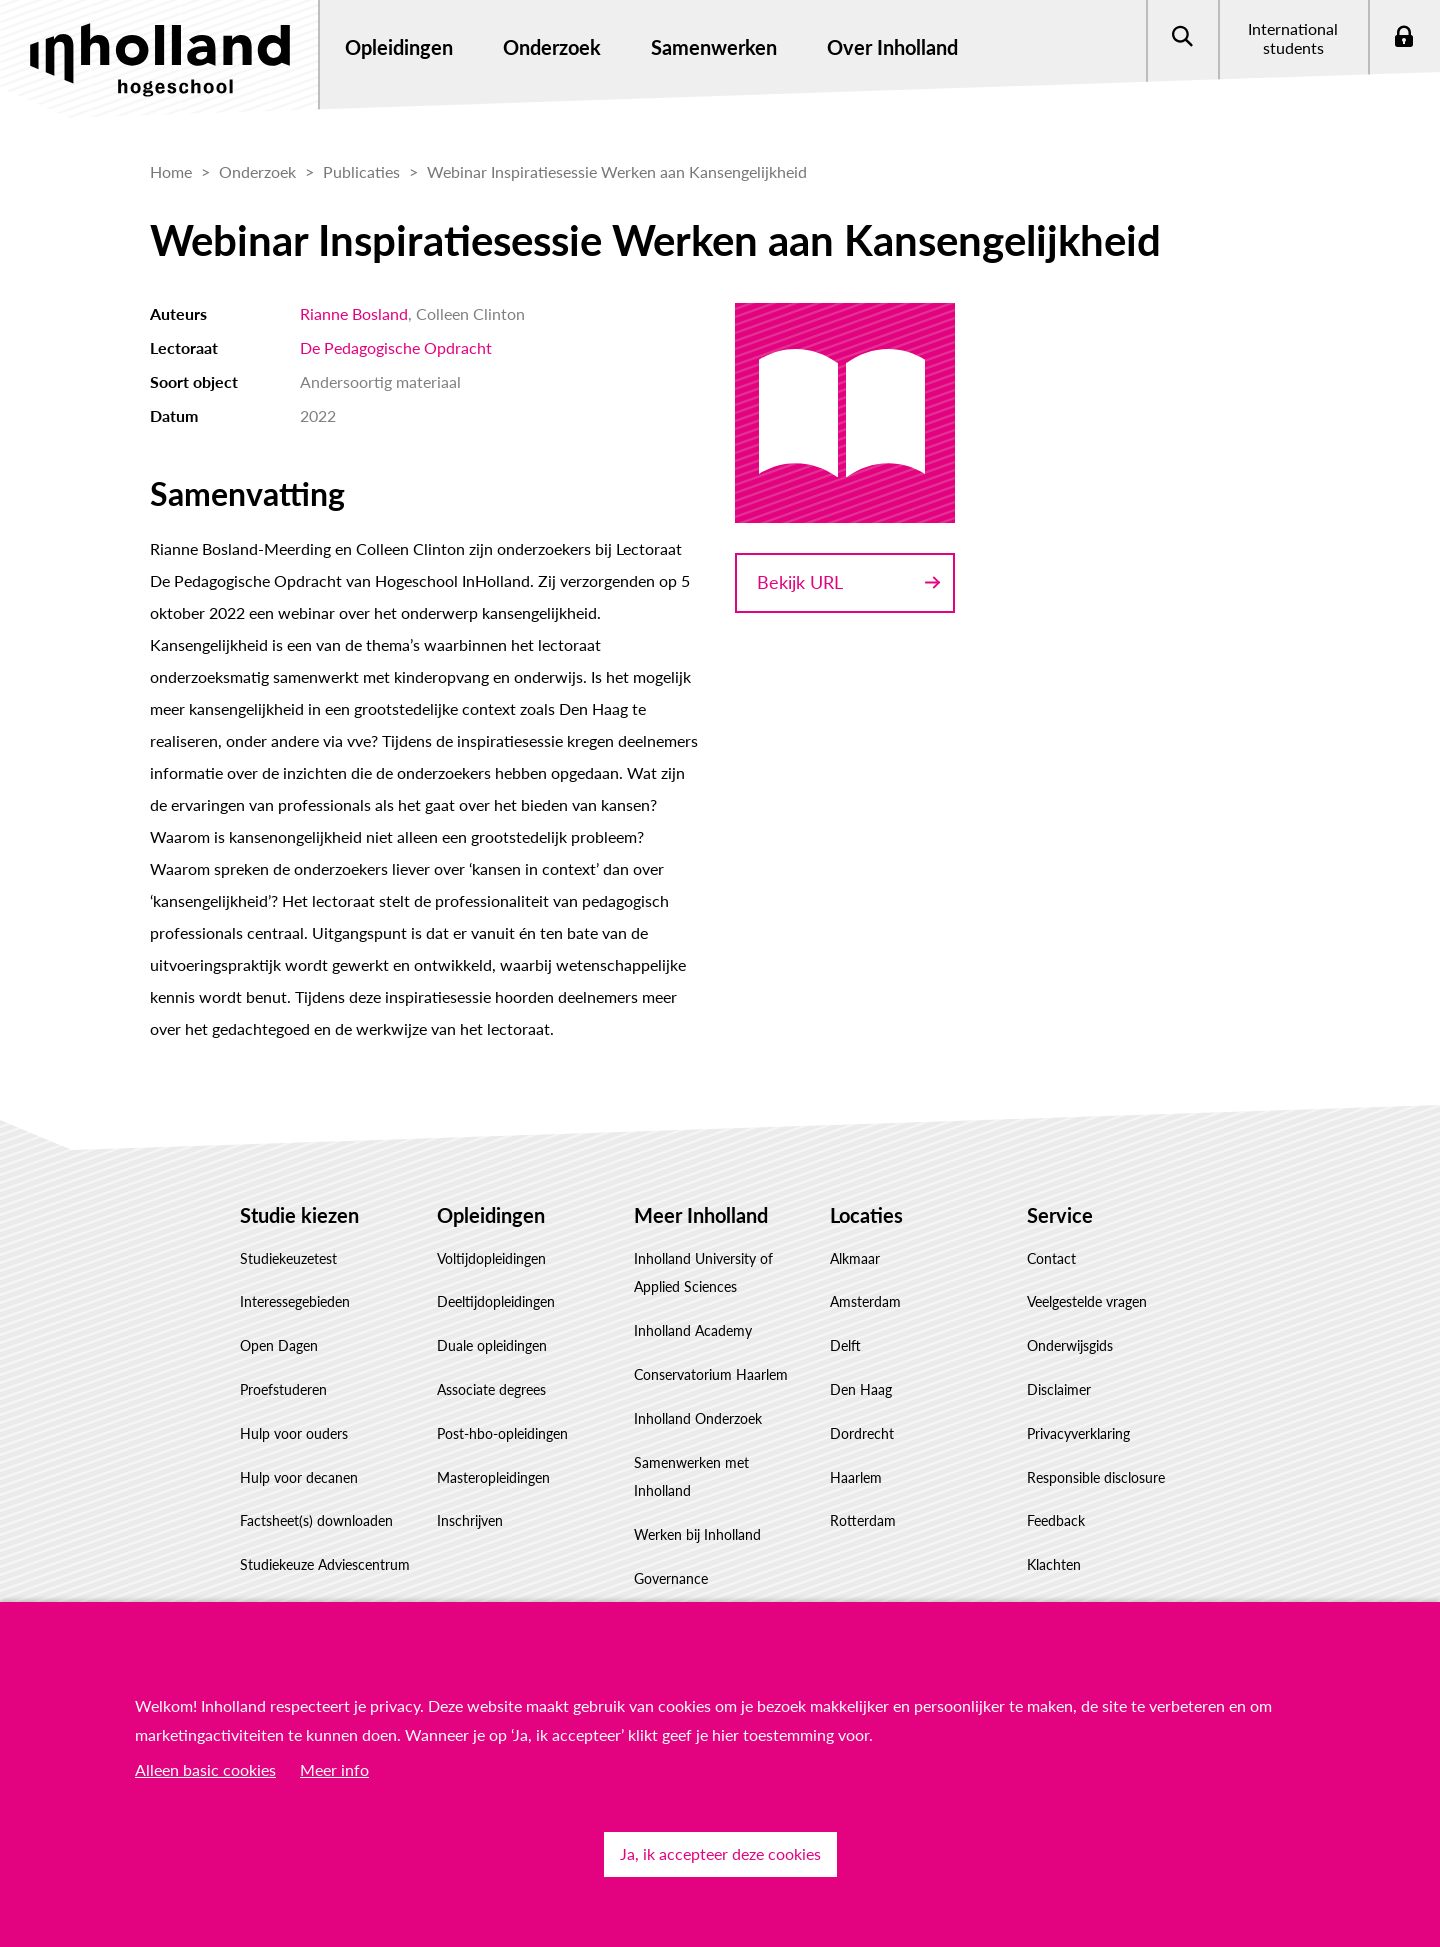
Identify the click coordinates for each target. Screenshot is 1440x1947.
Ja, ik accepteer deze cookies (720, 1853)
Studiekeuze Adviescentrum (325, 1564)
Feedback (1056, 1520)
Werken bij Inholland (697, 1534)
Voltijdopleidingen (491, 1258)
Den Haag (861, 1389)
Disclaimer (1059, 1389)
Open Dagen (279, 1345)
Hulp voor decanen (299, 1477)
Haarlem (856, 1477)
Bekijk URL (800, 582)
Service (1060, 1215)
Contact (1051, 1258)
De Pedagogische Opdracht (396, 347)
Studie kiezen (299, 1215)
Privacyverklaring (1078, 1433)
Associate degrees (491, 1389)
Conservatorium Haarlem (711, 1374)
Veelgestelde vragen (1087, 1301)
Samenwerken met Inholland (691, 1477)
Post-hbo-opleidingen (502, 1433)
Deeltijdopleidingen (496, 1301)
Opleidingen (491, 1215)
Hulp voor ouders (294, 1433)
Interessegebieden (295, 1301)
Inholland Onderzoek (698, 1418)
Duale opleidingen (492, 1345)
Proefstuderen (283, 1389)
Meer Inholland (701, 1215)
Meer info (334, 1769)
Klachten (1054, 1564)
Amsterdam (865, 1301)
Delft (845, 1345)
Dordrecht (862, 1433)
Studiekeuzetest (288, 1258)
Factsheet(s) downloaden (316, 1520)
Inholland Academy (693, 1330)
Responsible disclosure (1096, 1477)
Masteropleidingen (493, 1477)
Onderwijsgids (1070, 1345)
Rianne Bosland (354, 313)
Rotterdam (863, 1520)
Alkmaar (855, 1258)
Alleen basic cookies (205, 1769)
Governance (671, 1578)
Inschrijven (470, 1520)
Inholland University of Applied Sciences (703, 1273)
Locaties (866, 1215)
